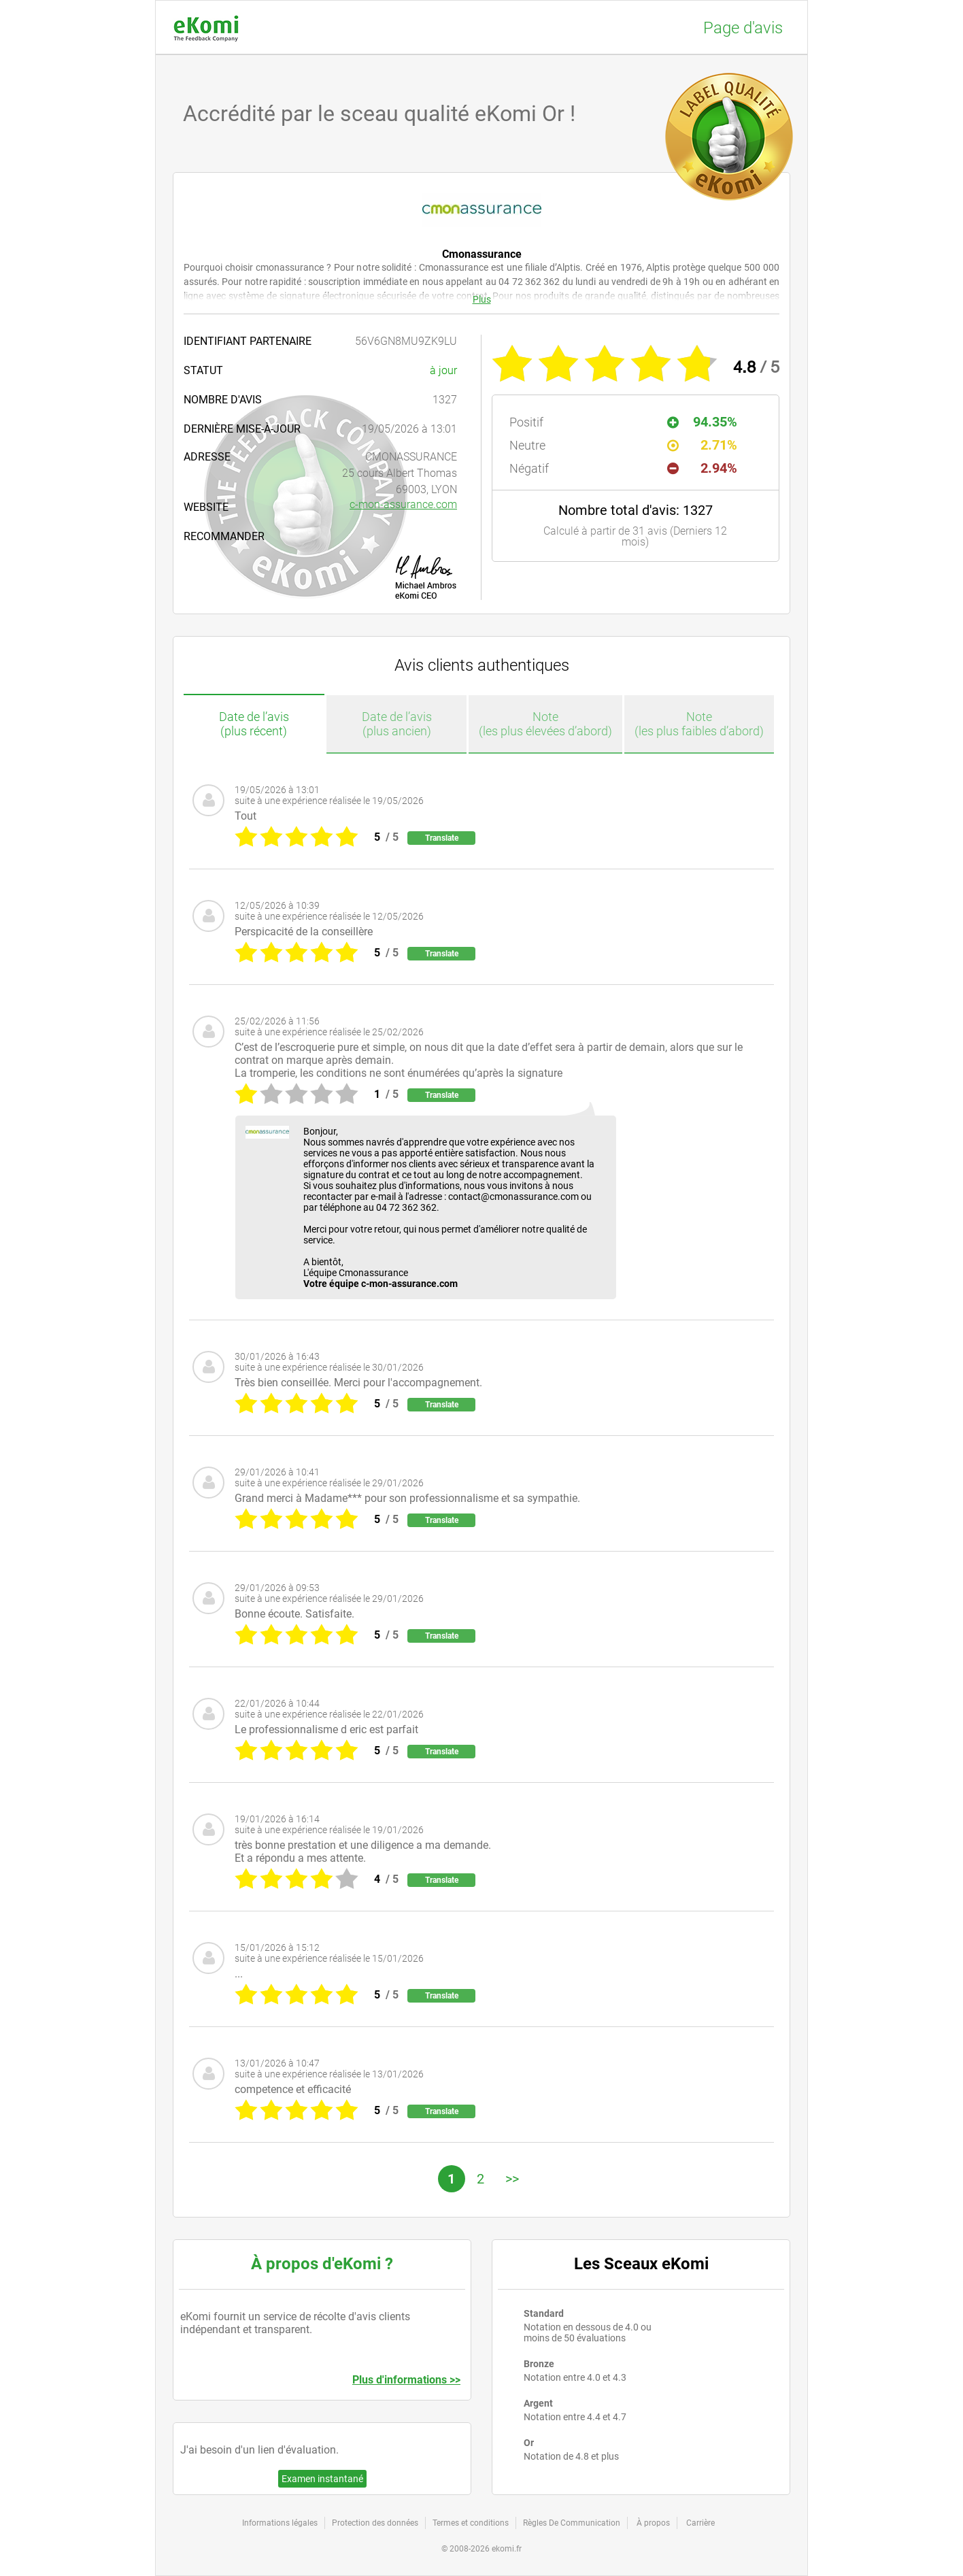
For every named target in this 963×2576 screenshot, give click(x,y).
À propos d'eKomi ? (322, 2263)
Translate (441, 838)
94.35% (702, 422)
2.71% (702, 445)
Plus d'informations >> (406, 2379)
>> (512, 2179)
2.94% (702, 468)
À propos (653, 2523)
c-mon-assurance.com (403, 504)
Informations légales (280, 2523)
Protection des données (375, 2523)
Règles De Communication (571, 2523)
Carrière (700, 2523)
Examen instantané (322, 2478)
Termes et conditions (471, 2523)
